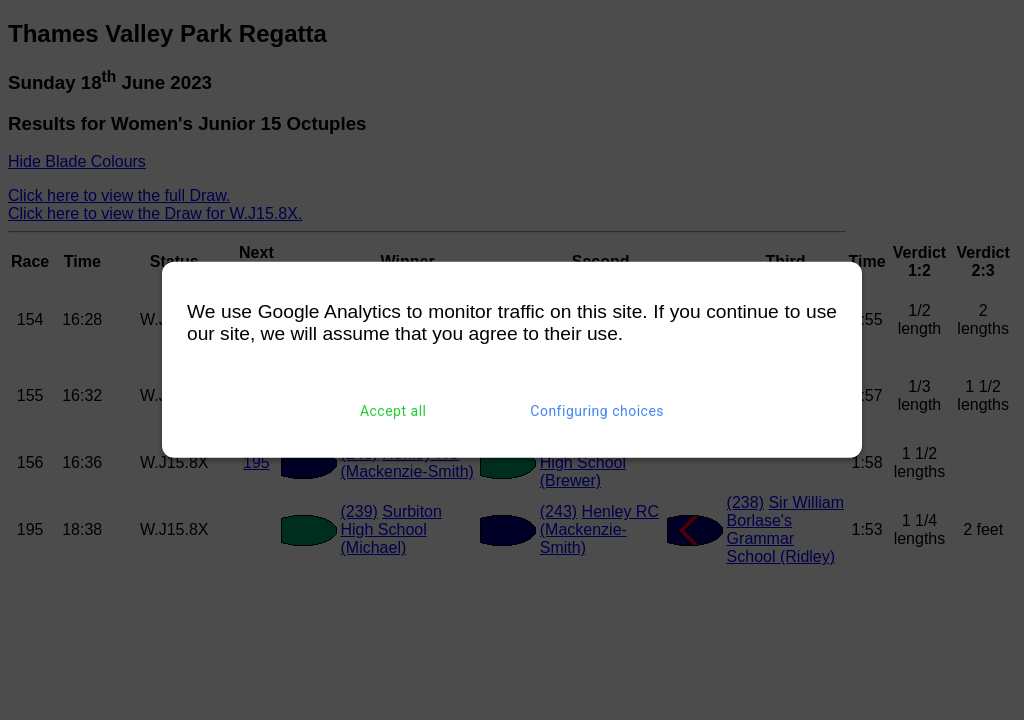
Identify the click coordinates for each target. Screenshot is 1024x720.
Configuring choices (597, 411)
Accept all (393, 411)
